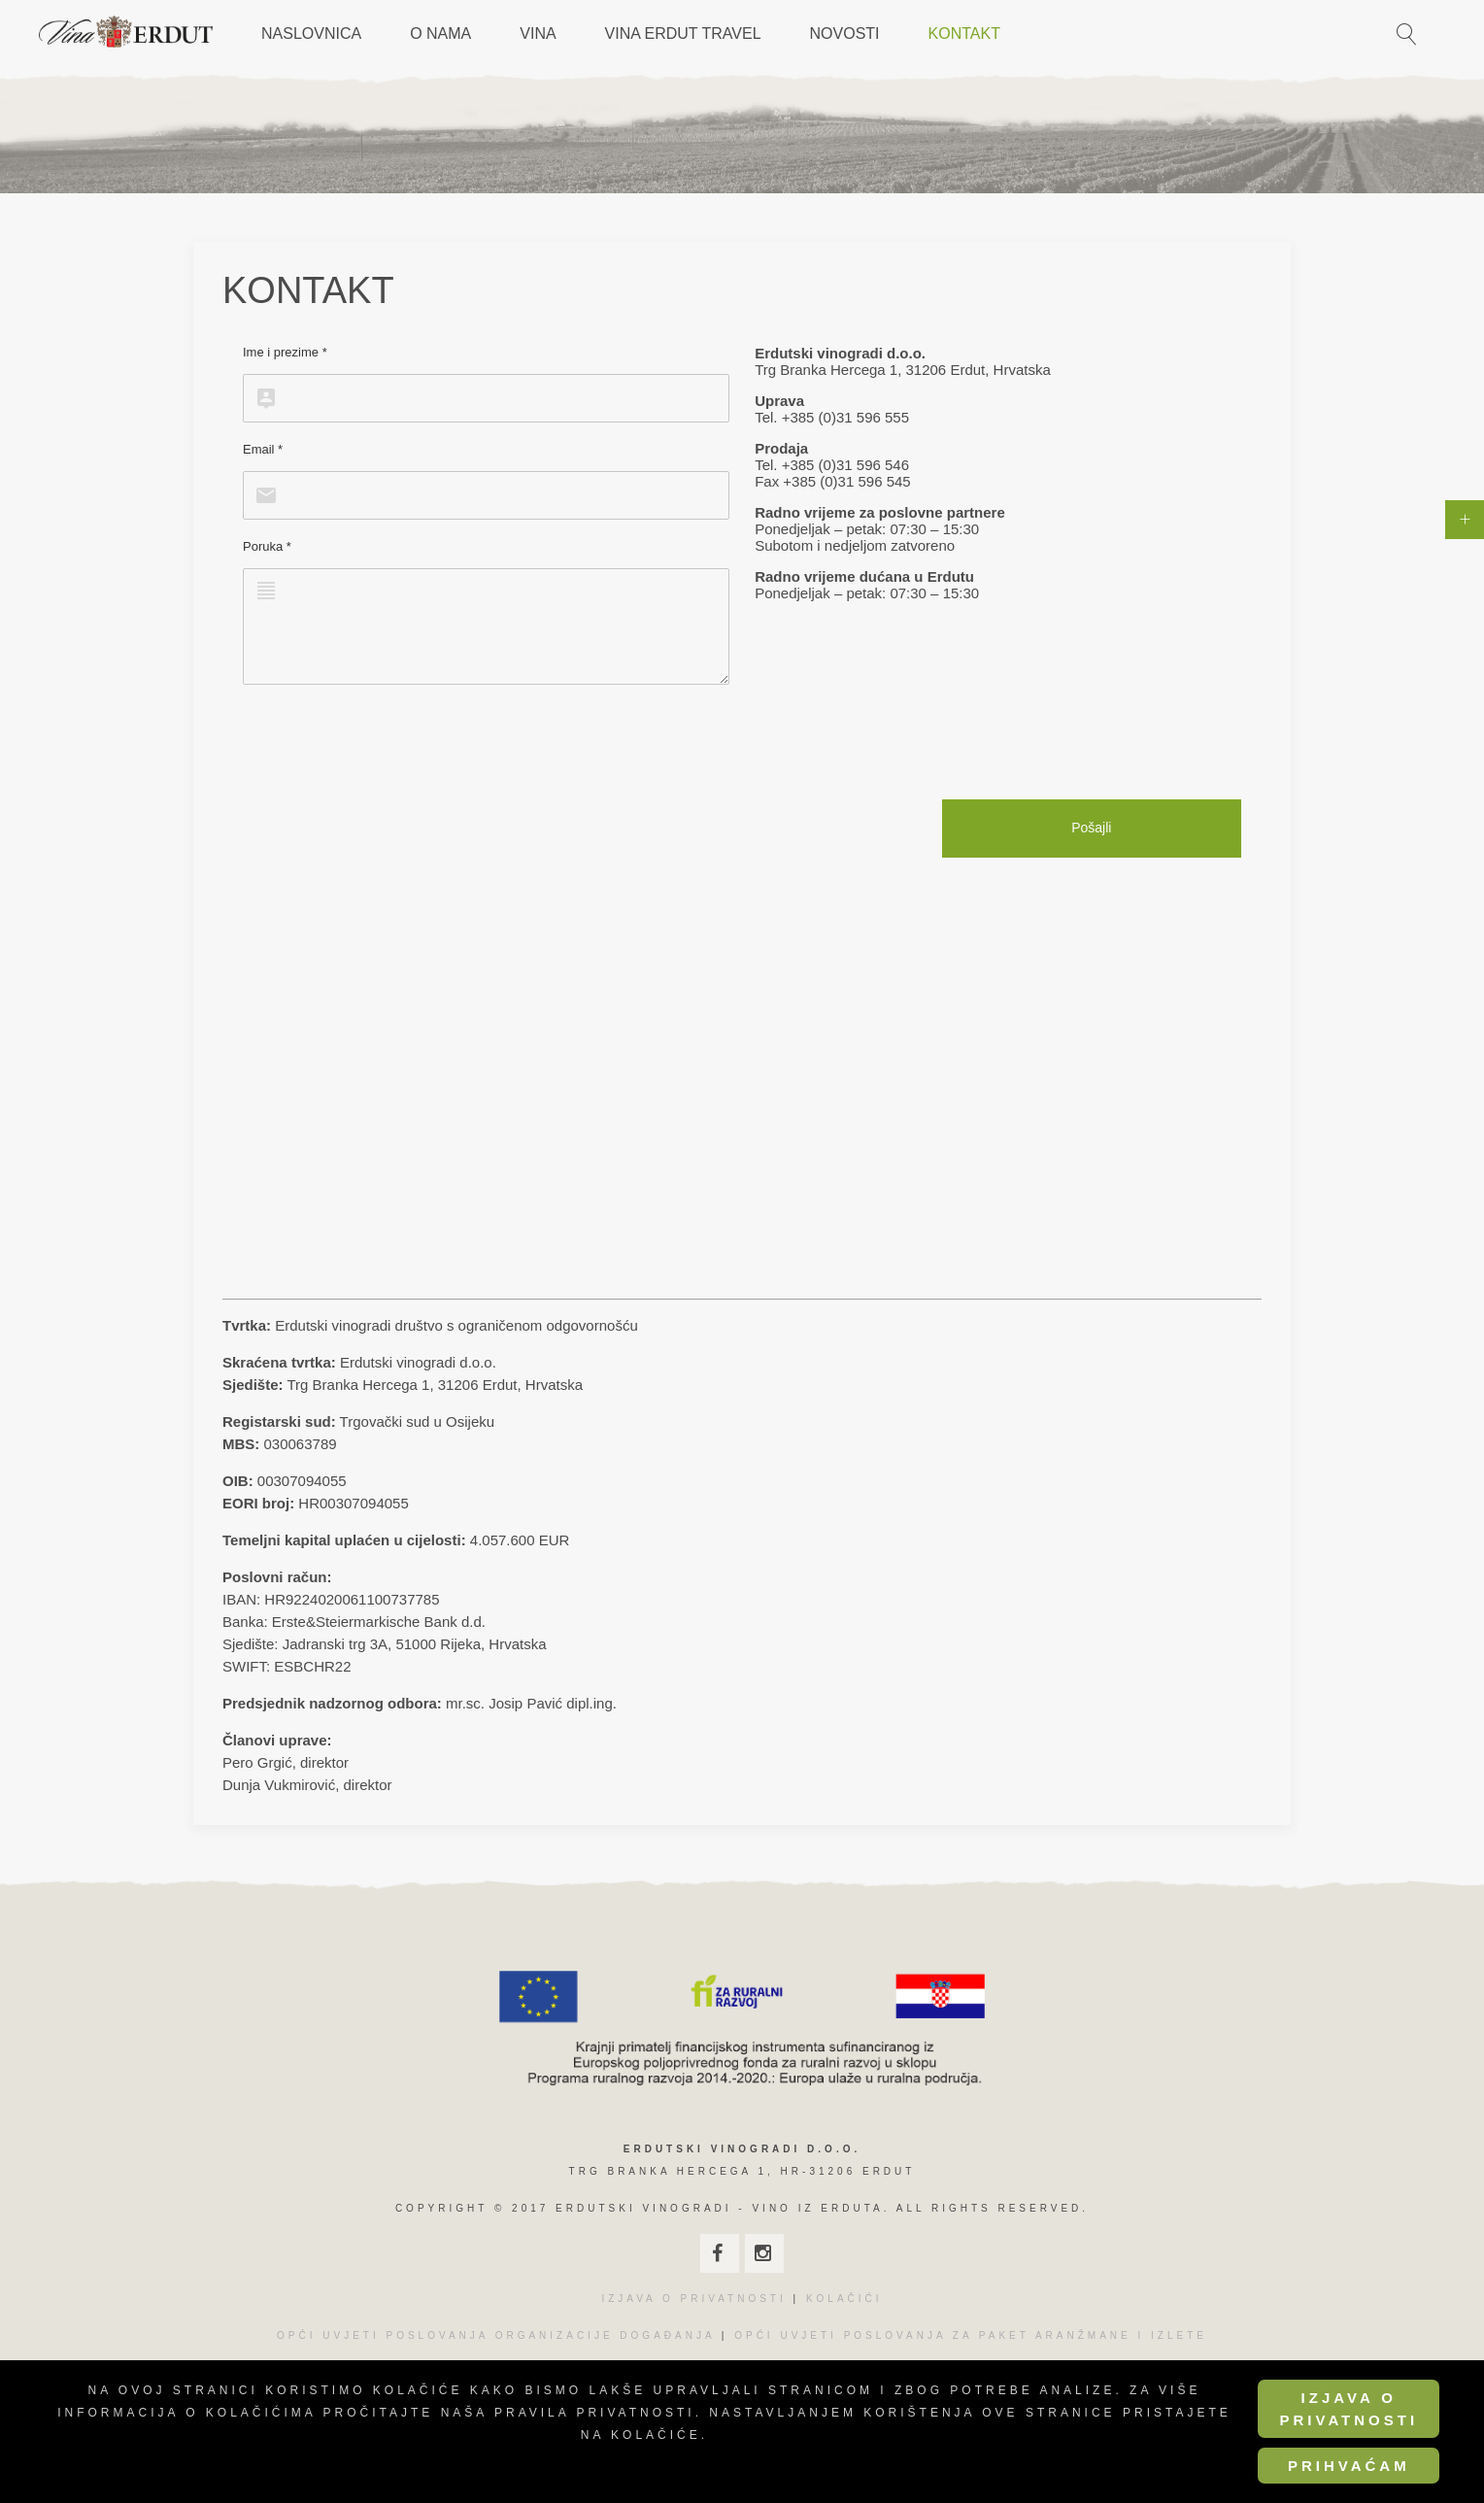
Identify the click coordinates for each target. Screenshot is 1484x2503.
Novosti (845, 33)
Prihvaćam (1349, 2465)
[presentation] (390, 742)
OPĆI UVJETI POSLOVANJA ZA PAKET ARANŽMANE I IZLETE (970, 2335)
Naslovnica (311, 33)
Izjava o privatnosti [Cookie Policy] (1348, 2408)
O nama (440, 33)
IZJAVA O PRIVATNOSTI (693, 2298)
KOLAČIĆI (844, 2298)
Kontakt (964, 33)
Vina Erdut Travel (683, 33)
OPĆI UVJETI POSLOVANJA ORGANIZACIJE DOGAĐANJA (496, 2335)
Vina (538, 33)
